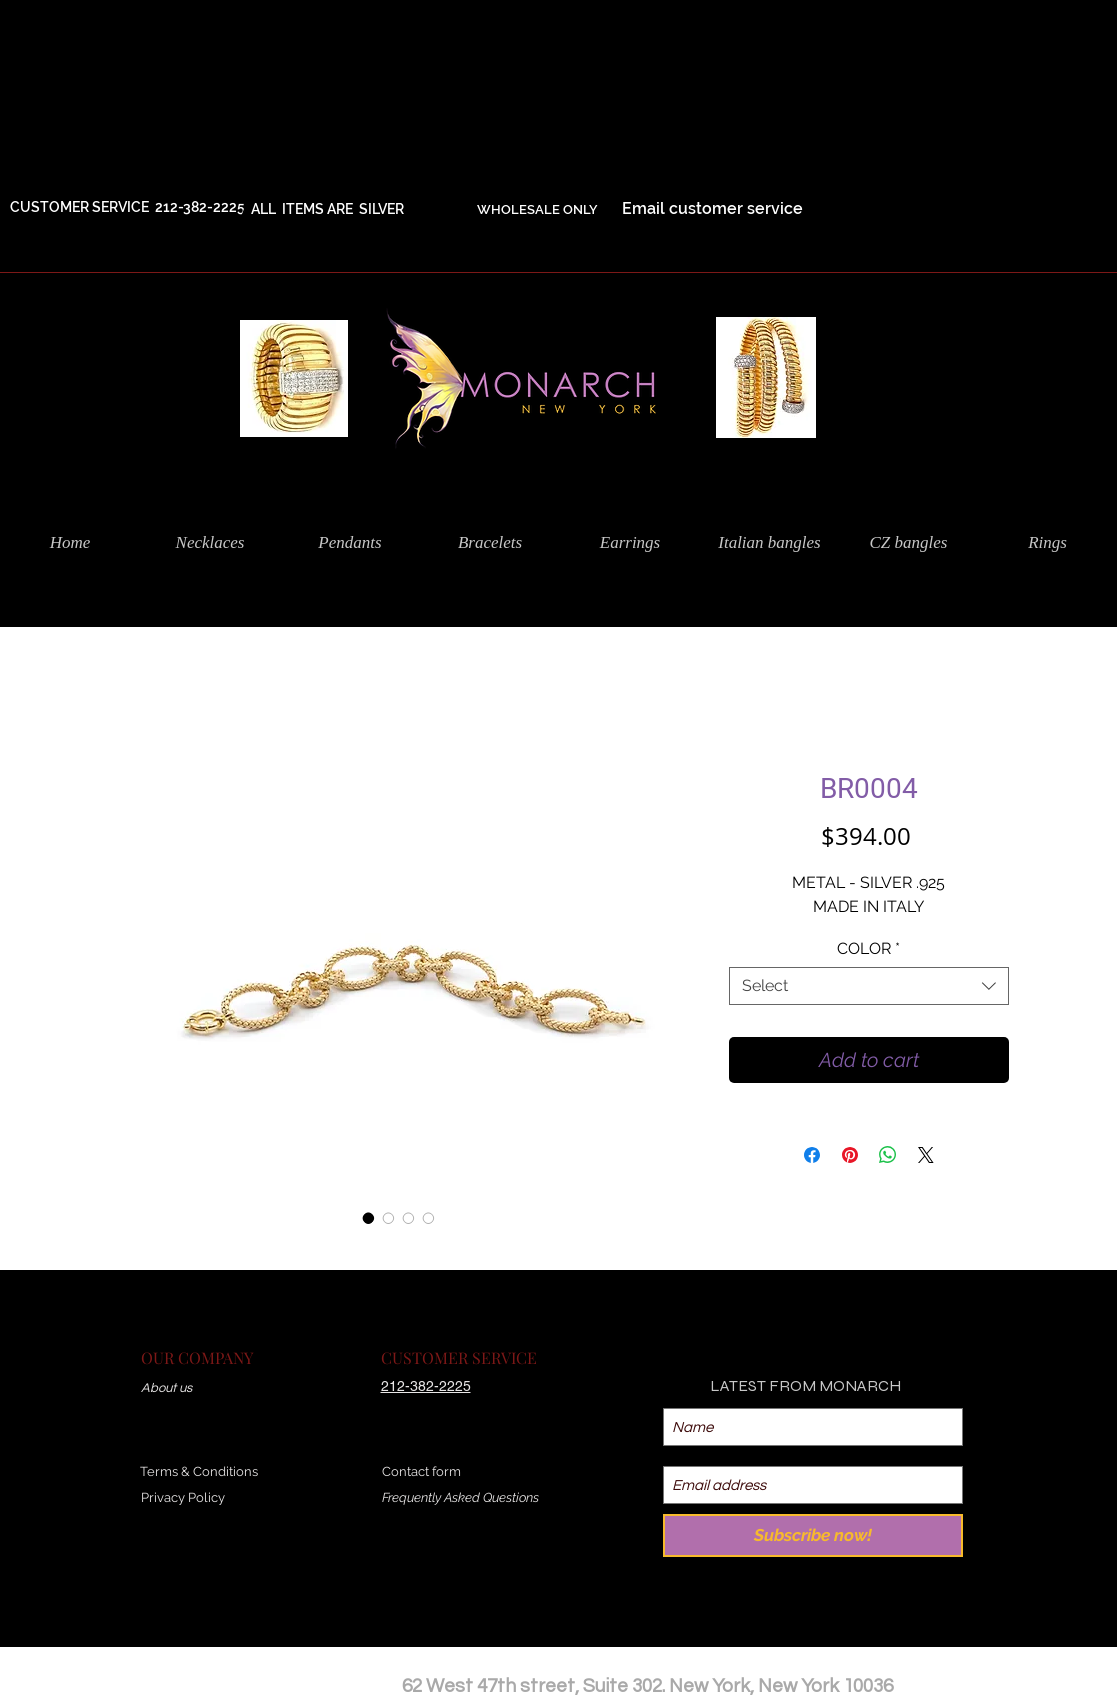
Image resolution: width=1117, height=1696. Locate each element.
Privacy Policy (183, 1497)
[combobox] (869, 986)
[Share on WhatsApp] (888, 1155)
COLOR (868, 948)
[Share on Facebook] (812, 1155)
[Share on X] (926, 1155)
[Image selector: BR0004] (369, 1218)
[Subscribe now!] (813, 1535)
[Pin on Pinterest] (850, 1155)
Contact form (421, 1471)
